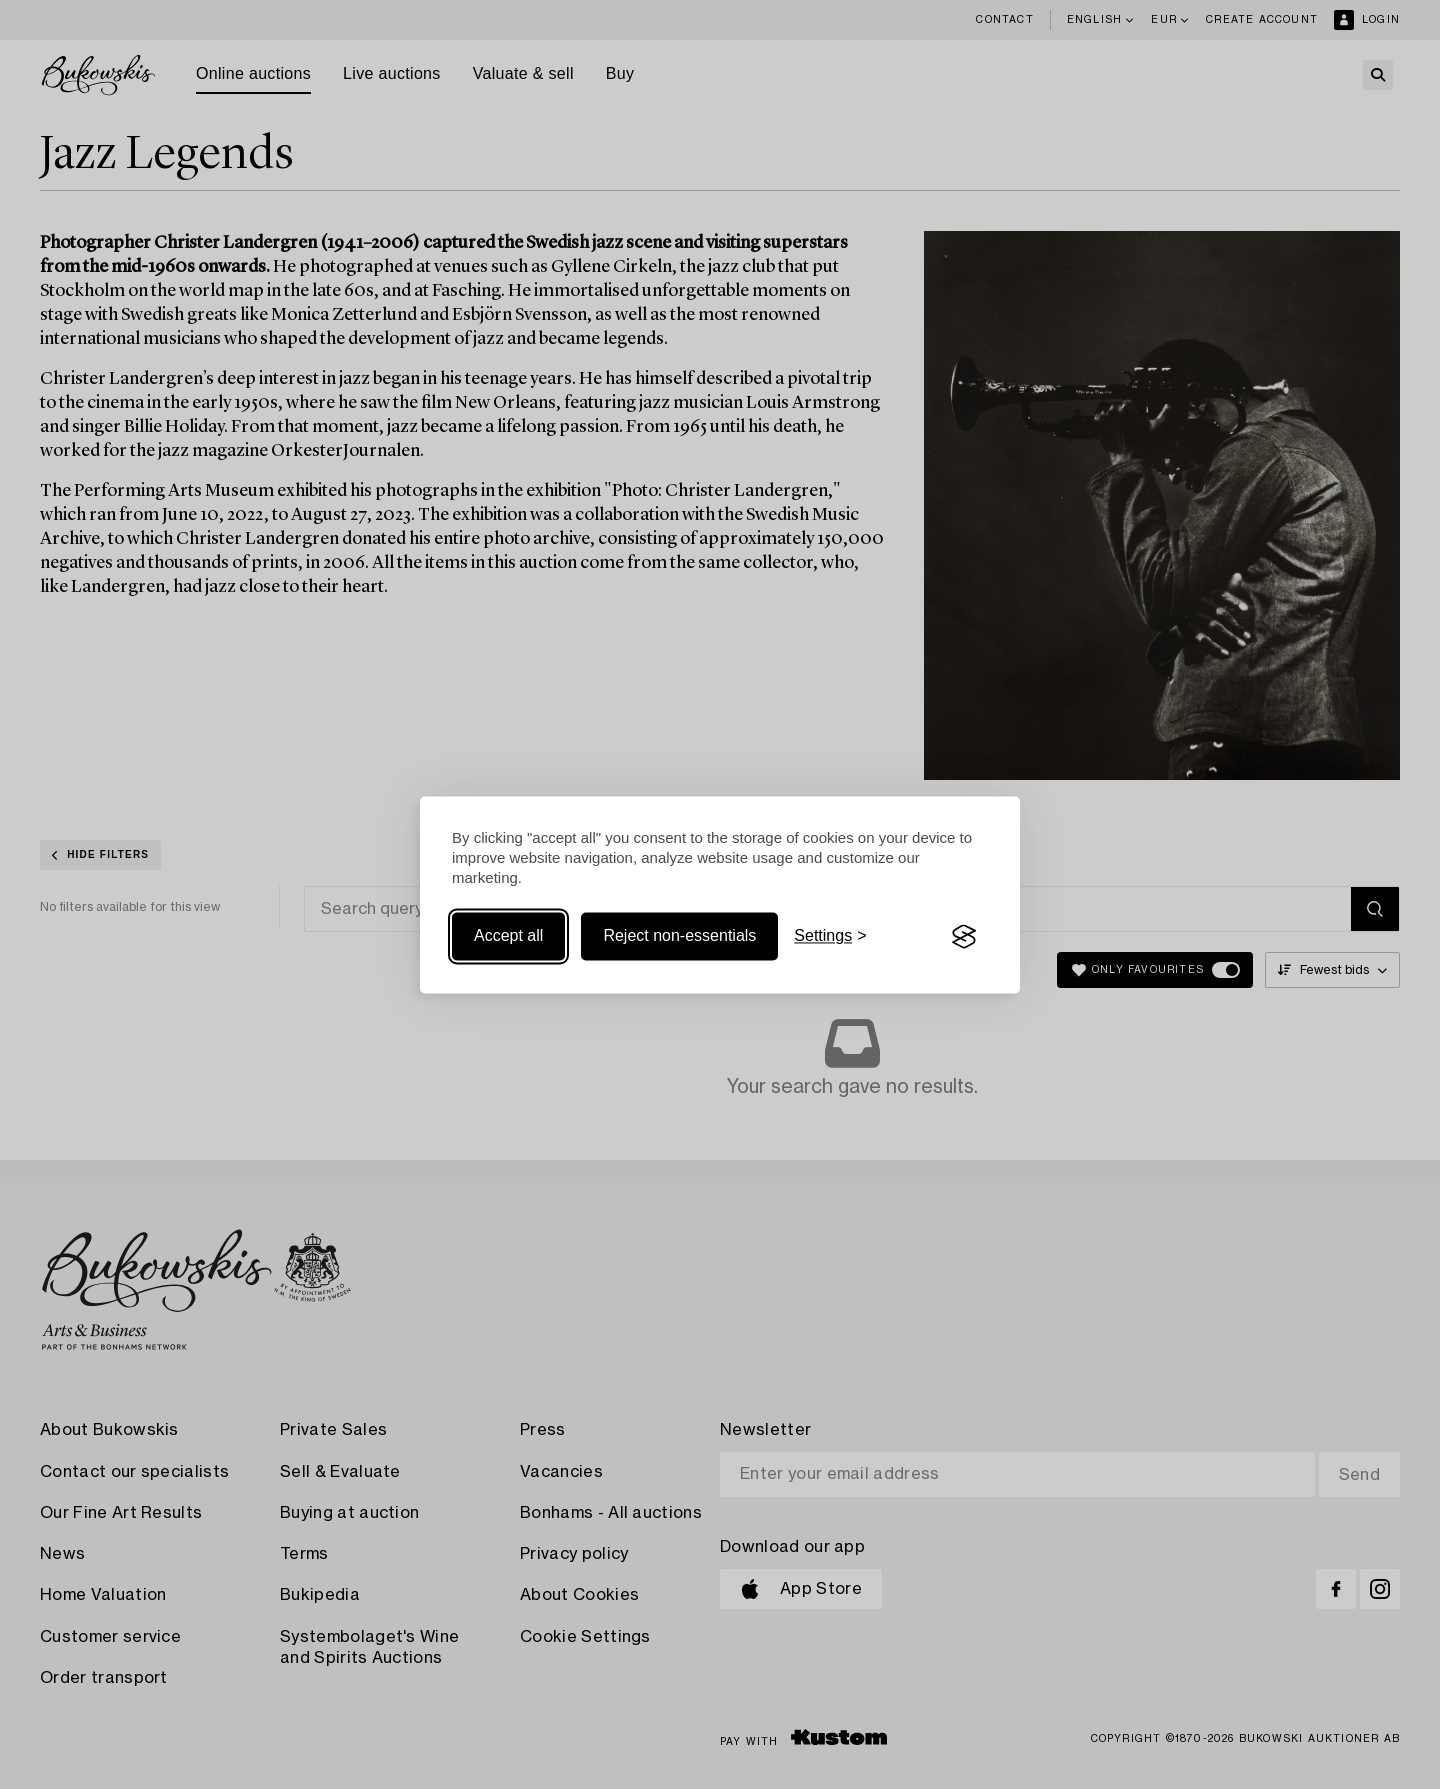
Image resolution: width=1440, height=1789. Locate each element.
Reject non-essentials (679, 936)
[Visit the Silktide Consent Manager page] (964, 937)
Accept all (508, 936)
